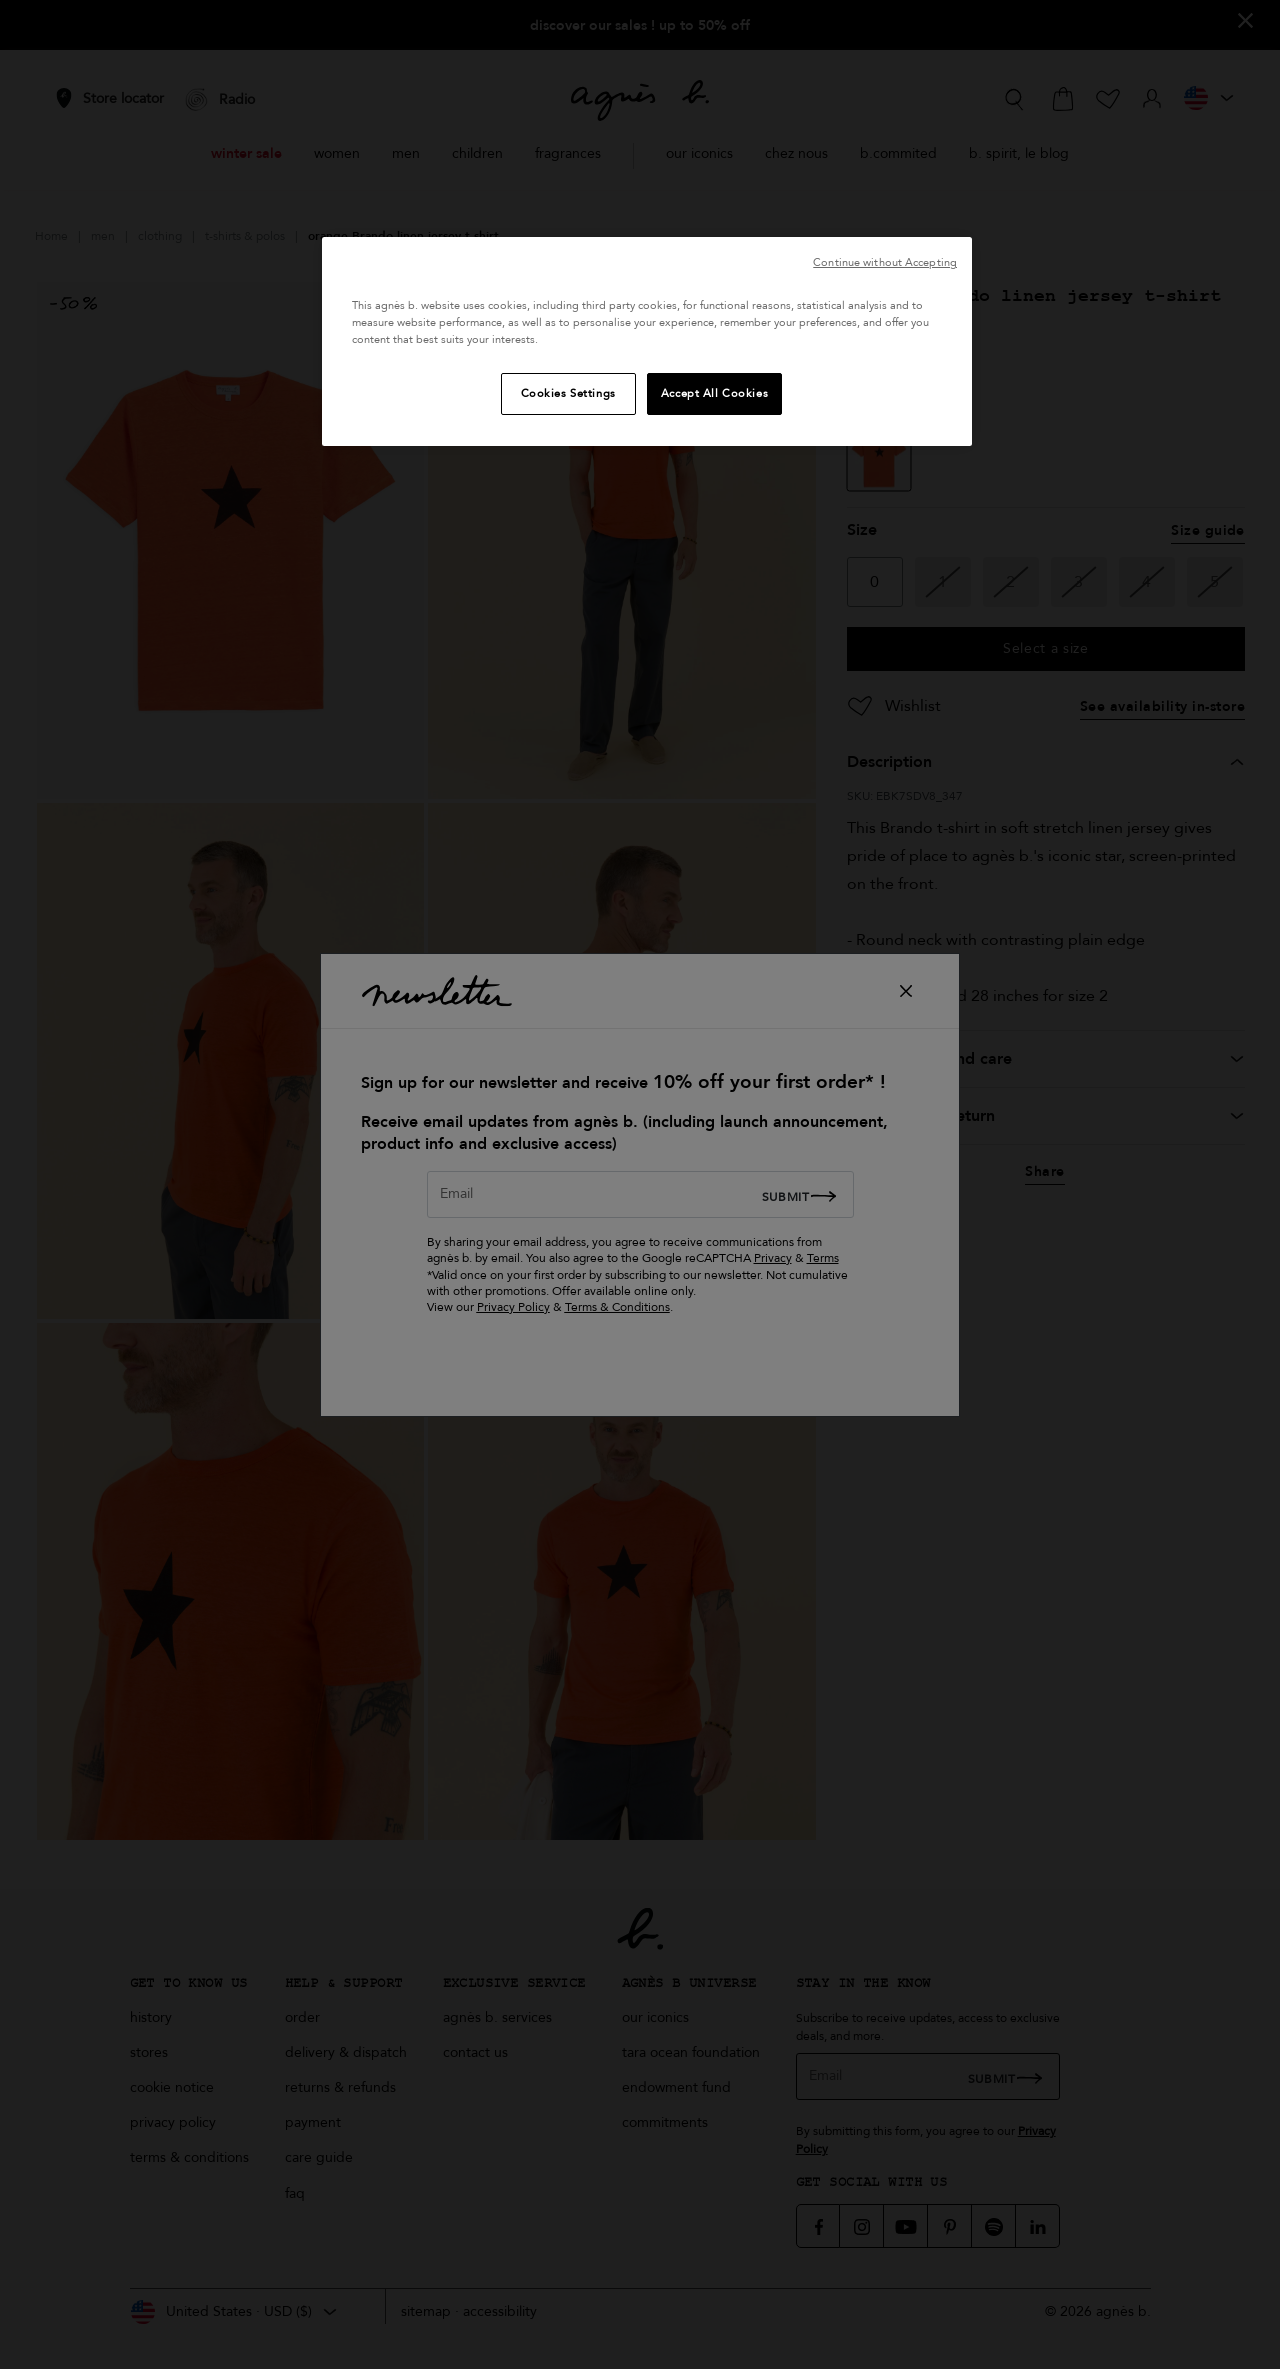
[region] (647, 341)
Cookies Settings (568, 393)
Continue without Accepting (885, 262)
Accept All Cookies (714, 393)
